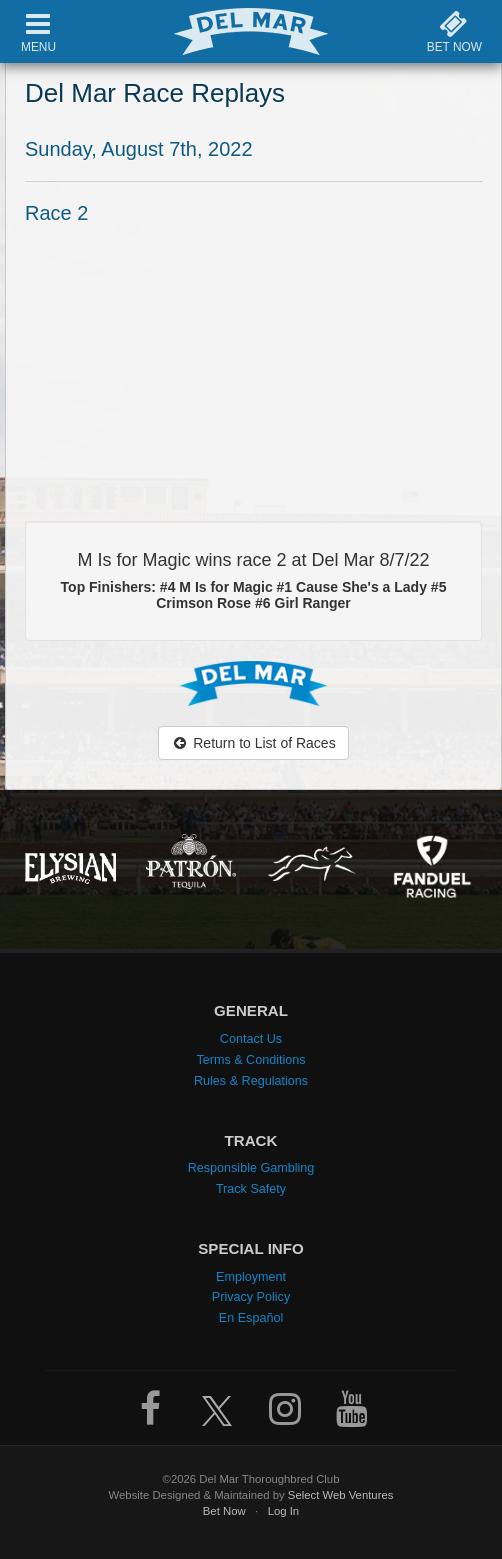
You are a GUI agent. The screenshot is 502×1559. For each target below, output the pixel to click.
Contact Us (251, 1039)
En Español (251, 1318)
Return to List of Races (253, 743)
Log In (284, 1511)
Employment (251, 1277)
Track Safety (251, 1189)
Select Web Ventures (341, 1495)
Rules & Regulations (251, 1081)
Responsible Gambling (251, 1168)
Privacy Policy (251, 1297)
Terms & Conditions (250, 1060)
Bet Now (224, 1511)
